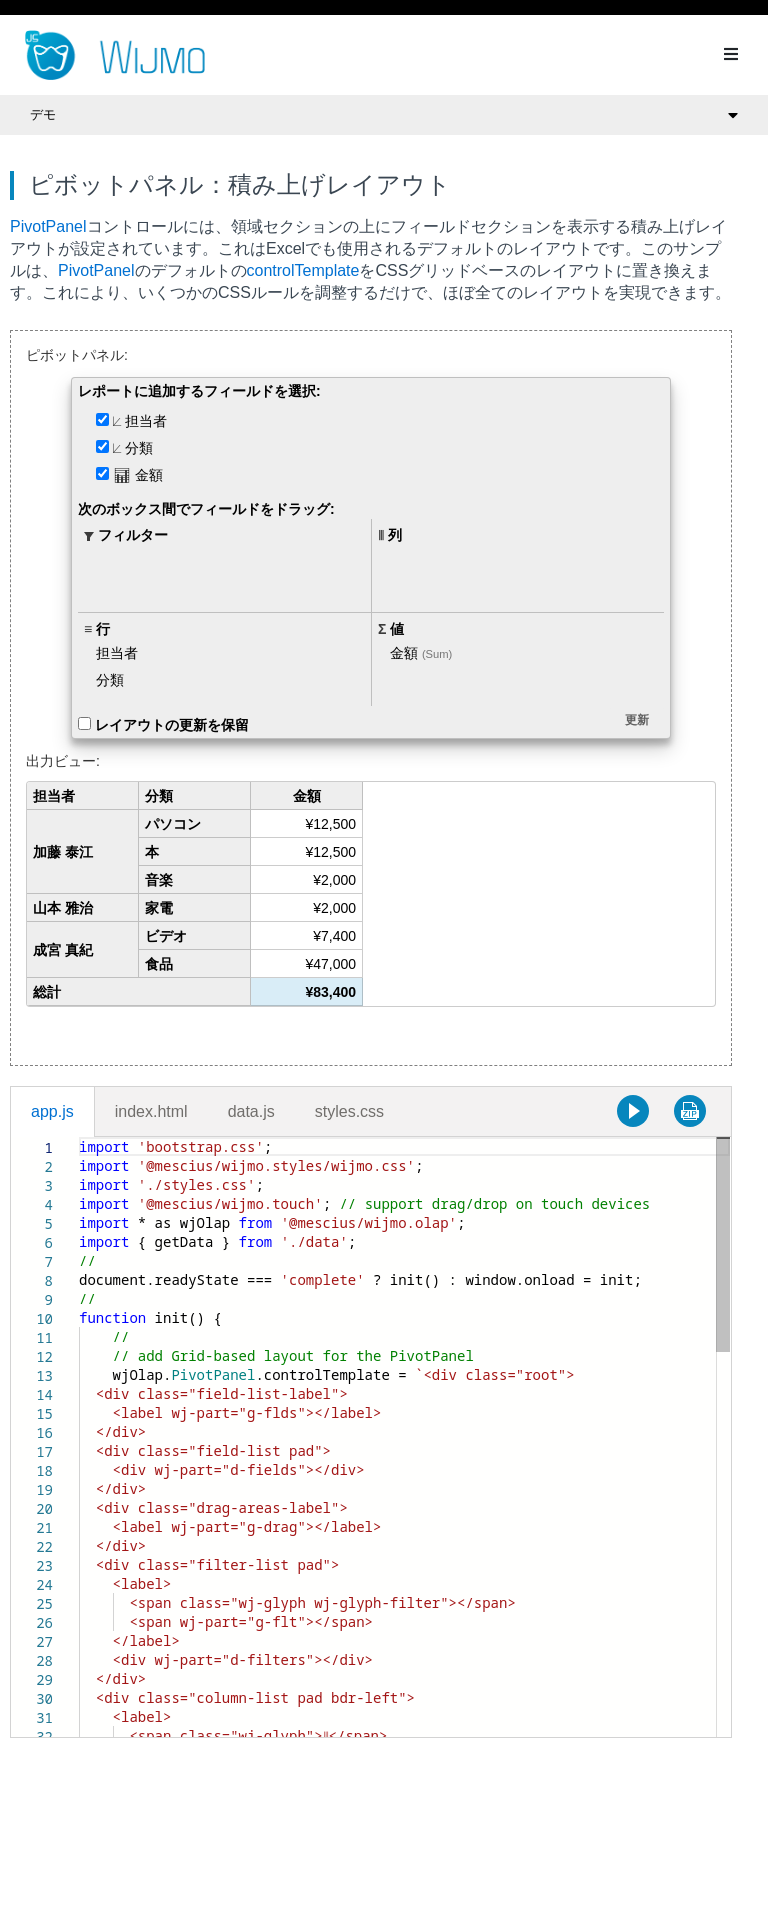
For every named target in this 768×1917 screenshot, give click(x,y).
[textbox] (79, 1137)
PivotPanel (48, 226)
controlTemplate (303, 270)
